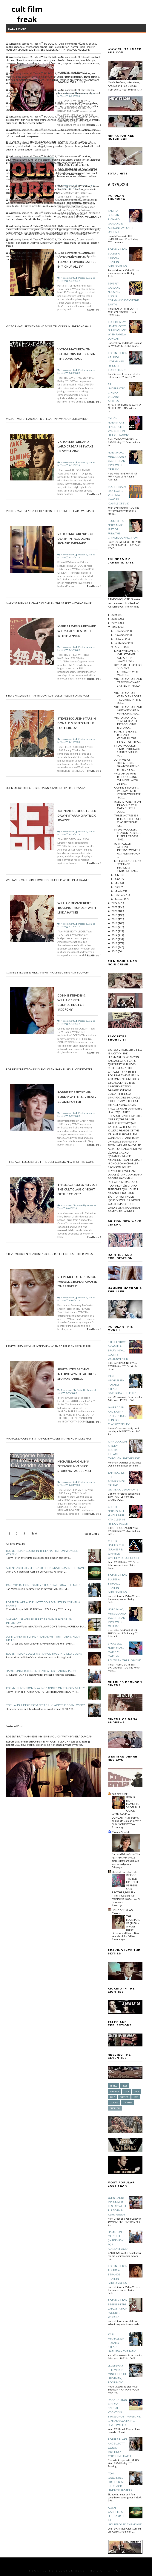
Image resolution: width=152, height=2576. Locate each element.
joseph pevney (75, 133)
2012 (114, 943)
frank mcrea (59, 159)
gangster (60, 133)
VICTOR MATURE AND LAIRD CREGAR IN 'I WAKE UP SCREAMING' (47, 418)
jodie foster (13, 205)
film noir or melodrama (29, 60)
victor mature (91, 63)
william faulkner (90, 232)
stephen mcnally (72, 63)
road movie (36, 176)
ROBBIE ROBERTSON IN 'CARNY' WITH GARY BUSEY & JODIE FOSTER (49, 1069)
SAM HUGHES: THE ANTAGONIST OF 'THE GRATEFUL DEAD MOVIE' (123, 1481)
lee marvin (73, 60)
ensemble (60, 202)
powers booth (52, 162)
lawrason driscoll (29, 172)
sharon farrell (24, 219)
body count (27, 159)
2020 (114, 911)
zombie (46, 219)
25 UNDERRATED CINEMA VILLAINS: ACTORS (116, 393)
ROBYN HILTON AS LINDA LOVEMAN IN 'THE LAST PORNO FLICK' (117, 361)
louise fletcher (68, 255)
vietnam (83, 176)
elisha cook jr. (45, 202)
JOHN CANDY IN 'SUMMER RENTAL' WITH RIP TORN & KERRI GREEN (117, 2206)
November (121, 634)
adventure (12, 159)
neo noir (86, 172)
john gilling (52, 79)
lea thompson (35, 162)
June (117, 878)
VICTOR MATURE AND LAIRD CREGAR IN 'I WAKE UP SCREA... (128, 710)
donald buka (13, 133)
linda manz (70, 242)
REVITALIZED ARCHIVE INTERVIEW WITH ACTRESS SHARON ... (127, 850)
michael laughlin (87, 255)
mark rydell (77, 229)
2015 (114, 931)
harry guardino (55, 146)
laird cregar (71, 106)
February (120, 894)
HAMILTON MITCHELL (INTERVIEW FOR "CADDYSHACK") (41, 1670)
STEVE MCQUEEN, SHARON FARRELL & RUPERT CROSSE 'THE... (128, 834)
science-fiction (43, 259)
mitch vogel (92, 229)
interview (67, 216)
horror (57, 216)
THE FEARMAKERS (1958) (133, 1920)
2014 (114, 935)
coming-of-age (61, 229)
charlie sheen (43, 159)
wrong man (29, 109)
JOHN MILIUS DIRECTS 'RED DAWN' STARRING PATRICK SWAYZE (46, 787)
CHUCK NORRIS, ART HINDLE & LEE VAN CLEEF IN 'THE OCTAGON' (118, 427)
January (119, 899)
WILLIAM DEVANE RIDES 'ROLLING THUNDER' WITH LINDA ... (126, 778)
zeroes (114, 2102)
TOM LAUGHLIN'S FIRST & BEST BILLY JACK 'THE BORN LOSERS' (45, 1705)
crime (94, 129)
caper (29, 93)
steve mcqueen (24, 149)
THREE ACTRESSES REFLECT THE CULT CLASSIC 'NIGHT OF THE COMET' (51, 1161)
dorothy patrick (91, 56)
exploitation (89, 169)
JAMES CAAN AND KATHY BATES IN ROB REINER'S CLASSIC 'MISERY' (119, 1416)
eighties (30, 202)
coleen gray (13, 119)
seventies (50, 176)
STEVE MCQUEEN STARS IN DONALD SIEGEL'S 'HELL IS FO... (127, 750)
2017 (114, 923)
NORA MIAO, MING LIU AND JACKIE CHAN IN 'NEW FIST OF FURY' (117, 461)
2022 (114, 903)
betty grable (89, 103)
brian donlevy (90, 116)
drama (20, 202)
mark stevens (93, 133)
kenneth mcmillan (31, 205)
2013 (114, 939)
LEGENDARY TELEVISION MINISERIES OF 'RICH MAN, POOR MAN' (117, 2374)
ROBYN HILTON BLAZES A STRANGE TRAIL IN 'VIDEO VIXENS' (44, 1653)
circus (86, 199)
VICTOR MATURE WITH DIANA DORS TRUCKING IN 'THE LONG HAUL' (49, 326)
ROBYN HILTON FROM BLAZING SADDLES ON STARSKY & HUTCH (46, 1688)
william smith (75, 162)
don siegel (39, 146)
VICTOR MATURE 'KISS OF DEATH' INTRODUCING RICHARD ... (125, 722)
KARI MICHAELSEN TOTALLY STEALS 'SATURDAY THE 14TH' (43, 1585)
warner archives (74, 205)
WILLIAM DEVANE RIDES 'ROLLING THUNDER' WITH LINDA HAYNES (47, 880)
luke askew (63, 172)
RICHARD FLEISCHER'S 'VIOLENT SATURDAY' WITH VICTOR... (128, 669)
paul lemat (27, 259)
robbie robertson (53, 205)
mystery (84, 106)
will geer (75, 232)
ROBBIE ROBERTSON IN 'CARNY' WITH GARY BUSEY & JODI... (127, 806)
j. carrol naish (58, 60)
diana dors (40, 93)
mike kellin (88, 146)
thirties (127, 2102)
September (121, 642)
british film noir (73, 76)
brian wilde (57, 76)
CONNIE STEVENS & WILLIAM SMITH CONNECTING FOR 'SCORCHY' (48, 972)
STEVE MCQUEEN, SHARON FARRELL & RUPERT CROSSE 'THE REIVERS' (49, 1253)
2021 (114, 907)
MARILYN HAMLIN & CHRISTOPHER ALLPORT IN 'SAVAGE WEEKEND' (48, 49)
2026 (114, 614)
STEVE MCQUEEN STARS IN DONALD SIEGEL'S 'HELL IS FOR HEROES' (48, 695)
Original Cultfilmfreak (124, 1871)
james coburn (73, 146)
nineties (114, 2091)
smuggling (37, 192)
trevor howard (91, 79)
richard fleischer (51, 63)
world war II (42, 149)
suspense (12, 122)
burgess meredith (40, 229)
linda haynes (47, 172)
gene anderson (65, 93)
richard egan (33, 63)
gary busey (89, 202)
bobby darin (25, 146)
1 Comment (68, 212)
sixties (45, 232)
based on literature (17, 229)
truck (16, 96)
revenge (23, 176)
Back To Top (106, 2570)
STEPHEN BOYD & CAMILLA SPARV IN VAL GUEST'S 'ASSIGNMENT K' (118, 1350)
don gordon (23, 242)
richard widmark (89, 119)
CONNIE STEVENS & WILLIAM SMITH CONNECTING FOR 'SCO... (127, 792)
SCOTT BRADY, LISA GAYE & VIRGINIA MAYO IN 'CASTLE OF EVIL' (118, 495)
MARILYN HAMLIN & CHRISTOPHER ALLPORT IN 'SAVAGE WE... (126, 655)
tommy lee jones (67, 176)
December (121, 630)
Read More (93, 124)
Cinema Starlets (121, 1832)
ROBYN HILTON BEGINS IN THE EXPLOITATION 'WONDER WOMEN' (117, 2309)
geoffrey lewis (43, 216)
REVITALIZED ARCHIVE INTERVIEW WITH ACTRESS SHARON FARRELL (49, 1346)
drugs (87, 76)
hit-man (78, 189)
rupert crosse (14, 232)
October (120, 638)
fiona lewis (51, 255)
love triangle (88, 60)
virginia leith (13, 66)
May (117, 882)
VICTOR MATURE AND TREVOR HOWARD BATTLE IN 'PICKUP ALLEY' (48, 234)
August (119, 647)
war (64, 162)
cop (24, 106)
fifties (11, 60)
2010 (114, 951)
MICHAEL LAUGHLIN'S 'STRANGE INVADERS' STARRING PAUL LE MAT (48, 1438)
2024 (114, 622)
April (117, 886)
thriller (94, 106)
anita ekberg (23, 76)
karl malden (72, 119)
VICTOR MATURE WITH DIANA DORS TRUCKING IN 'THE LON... (127, 697)
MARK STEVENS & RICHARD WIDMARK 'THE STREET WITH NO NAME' (49, 603)
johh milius (19, 162)
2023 (115, 626)
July (117, 874)
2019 (114, 915)
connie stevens (25, 189)
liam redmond (83, 93)
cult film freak (26, 14)
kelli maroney (82, 216)
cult (82, 239)
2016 (114, 927)
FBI (24, 133)
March (118, 891)
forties (59, 106)
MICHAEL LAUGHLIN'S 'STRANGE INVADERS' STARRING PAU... (128, 865)
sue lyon (115, 2108)
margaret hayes (15, 63)
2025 (114, 618)
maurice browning (70, 79)
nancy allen (12, 259)
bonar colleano (40, 76)
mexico (75, 172)
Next (34, 1533)
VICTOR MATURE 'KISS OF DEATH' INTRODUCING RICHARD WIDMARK (50, 511)
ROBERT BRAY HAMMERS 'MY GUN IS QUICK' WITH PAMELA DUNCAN (49, 1736)
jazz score (39, 79)
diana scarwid (24, 255)
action (86, 73)
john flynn (12, 172)
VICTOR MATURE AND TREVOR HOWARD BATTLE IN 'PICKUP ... (128, 683)
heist (46, 60)
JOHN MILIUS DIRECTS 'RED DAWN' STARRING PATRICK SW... (126, 764)
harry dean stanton (78, 159)
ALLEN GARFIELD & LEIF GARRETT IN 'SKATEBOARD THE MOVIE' (46, 1567)
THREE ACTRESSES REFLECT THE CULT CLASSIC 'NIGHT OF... (127, 820)
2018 (114, 919)
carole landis (13, 106)
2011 (114, 947)
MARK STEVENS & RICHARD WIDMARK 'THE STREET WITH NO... (127, 736)
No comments (69, 56)
